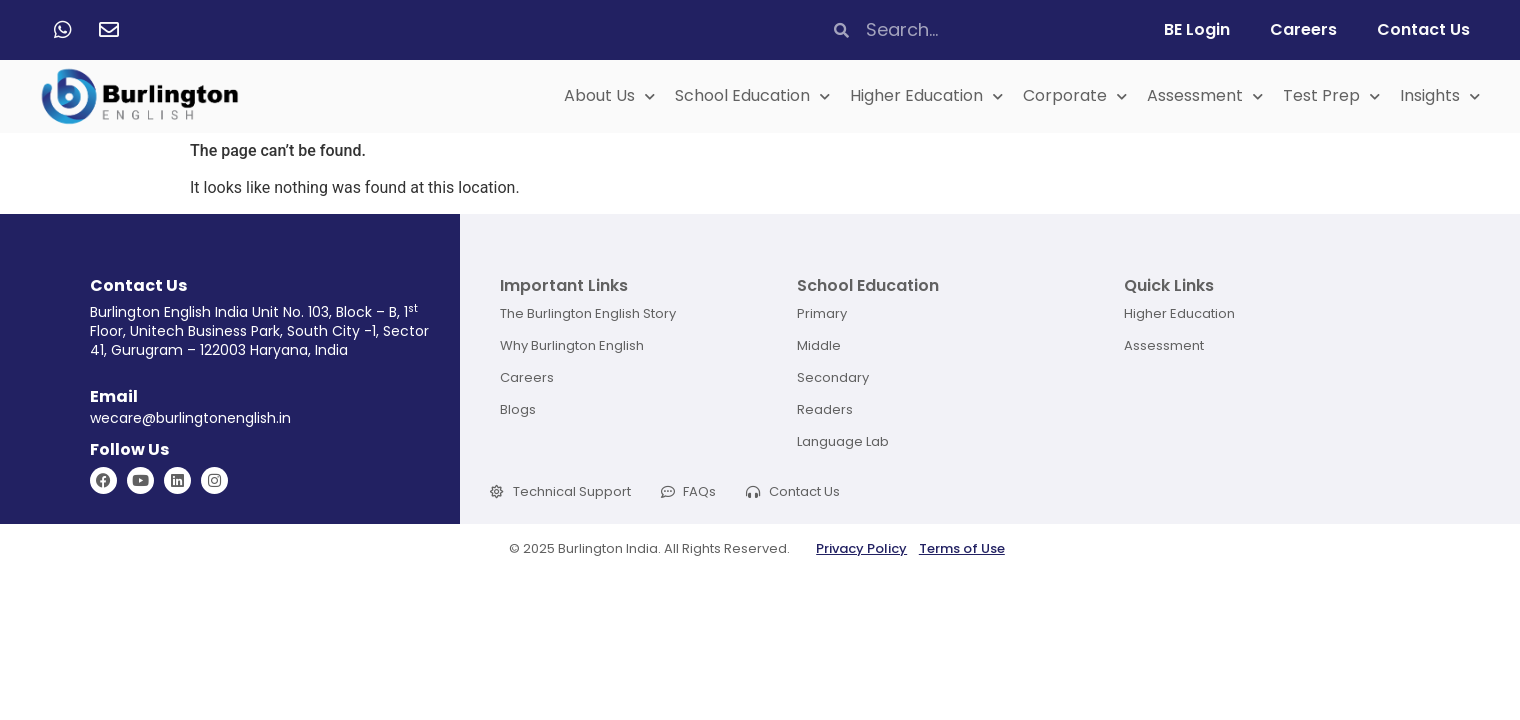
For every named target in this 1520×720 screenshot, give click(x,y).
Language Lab (843, 441)
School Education (752, 96)
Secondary (833, 377)
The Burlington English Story (588, 313)
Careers (1303, 29)
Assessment (1205, 96)
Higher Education (926, 96)
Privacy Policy (861, 548)
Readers (825, 409)
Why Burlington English (572, 345)
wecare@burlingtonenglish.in (190, 418)
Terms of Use (962, 548)
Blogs (518, 409)
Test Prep (1331, 96)
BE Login (1197, 29)
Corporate (1075, 96)
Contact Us (1423, 29)
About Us (609, 96)
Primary (822, 313)
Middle (819, 345)
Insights (1440, 96)
